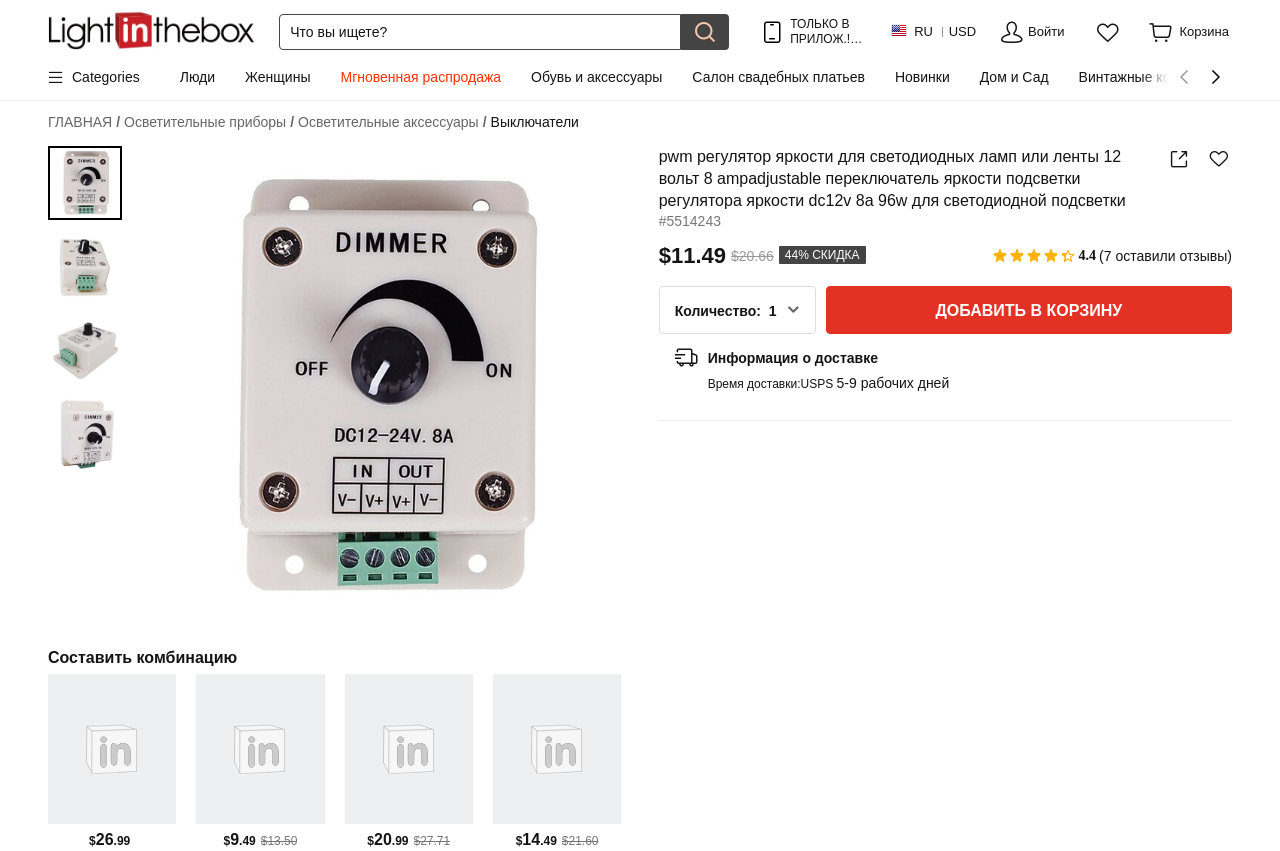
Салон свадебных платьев (778, 77)
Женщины (277, 77)
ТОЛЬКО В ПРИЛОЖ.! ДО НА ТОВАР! (824, 31)
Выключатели (535, 122)
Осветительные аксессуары (392, 122)
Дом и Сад (1014, 77)
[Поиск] (480, 32)
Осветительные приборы (209, 122)
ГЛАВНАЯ (84, 122)
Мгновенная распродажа (420, 77)
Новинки (922, 77)
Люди (197, 77)
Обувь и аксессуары (596, 77)
